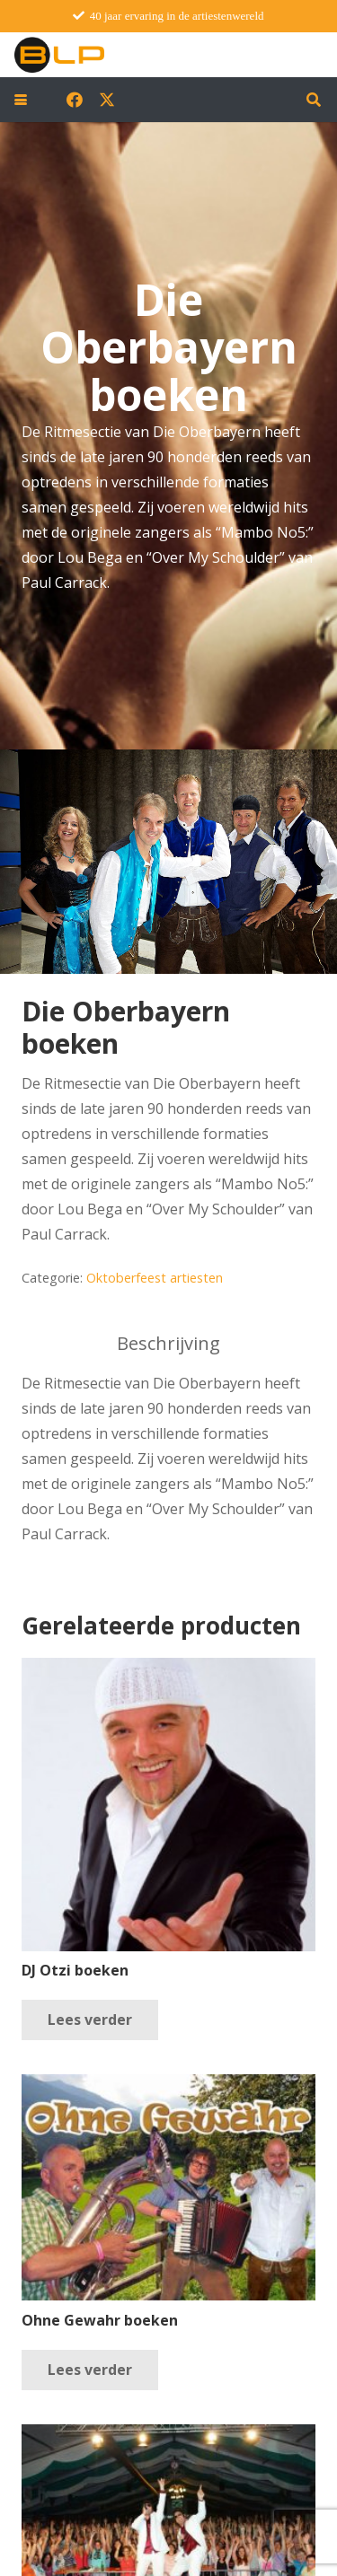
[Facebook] (74, 99)
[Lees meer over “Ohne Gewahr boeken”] (90, 2370)
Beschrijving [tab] (168, 1343)
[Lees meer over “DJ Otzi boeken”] (90, 2020)
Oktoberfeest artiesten (154, 1277)
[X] (107, 99)
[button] (21, 99)
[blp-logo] (59, 55)
